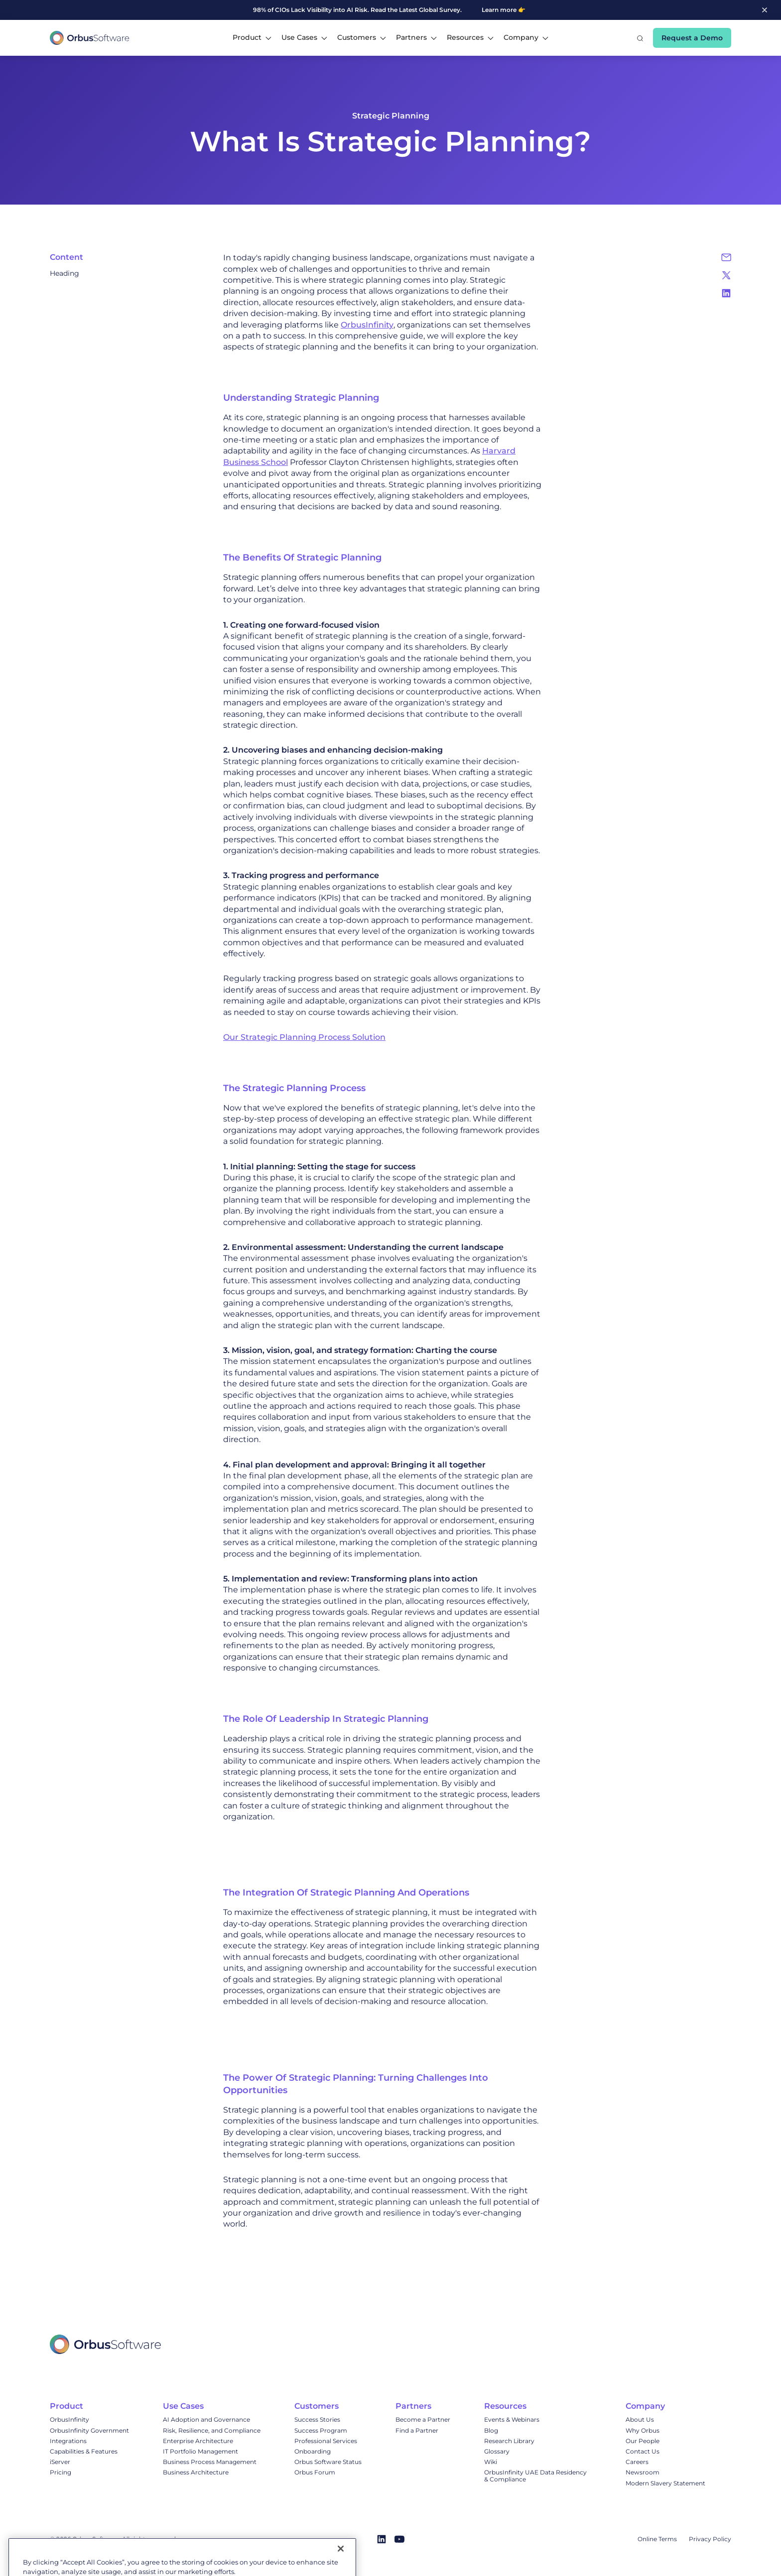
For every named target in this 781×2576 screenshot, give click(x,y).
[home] (90, 38)
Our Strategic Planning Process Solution (304, 1037)
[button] (252, 37)
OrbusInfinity (367, 325)
